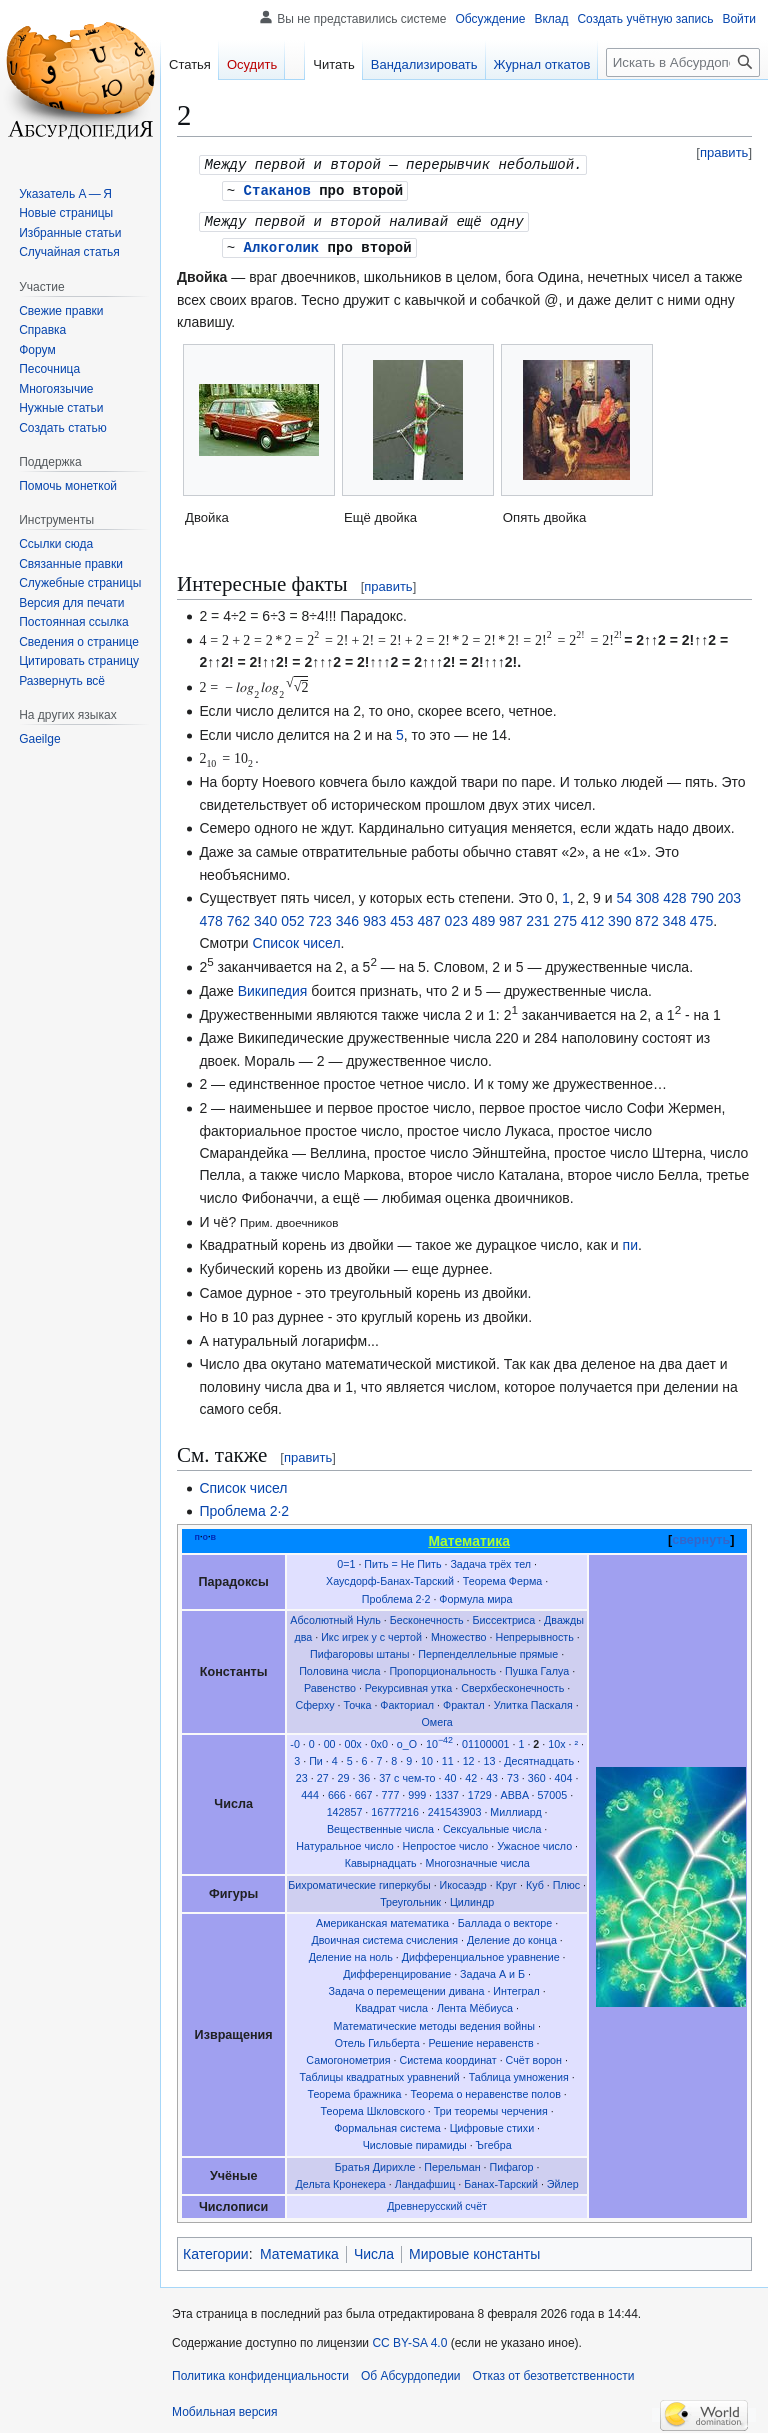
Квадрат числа (391, 2004)
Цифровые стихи (492, 2124)
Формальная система (387, 2124)
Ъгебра (494, 2141)
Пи (316, 1757)
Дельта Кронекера (341, 2180)
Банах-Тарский (501, 2180)
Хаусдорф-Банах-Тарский (390, 1577)
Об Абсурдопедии (411, 2372)
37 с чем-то (407, 1774)
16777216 (395, 1808)
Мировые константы (474, 2250)
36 (364, 1774)
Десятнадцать (539, 1757)
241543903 (455, 1808)
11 (448, 1757)
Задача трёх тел (490, 1560)
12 (469, 1757)
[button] (62, 681)
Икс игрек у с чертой (371, 1633)
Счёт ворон (534, 2056)
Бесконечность (427, 1616)
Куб (535, 1881)
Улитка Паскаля (533, 1701)
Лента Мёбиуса (475, 2004)
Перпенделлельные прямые (488, 1650)
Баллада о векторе (505, 1919)
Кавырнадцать (381, 1859)
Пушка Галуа (537, 1667)
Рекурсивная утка (408, 1684)
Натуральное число (344, 1842)
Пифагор (512, 2163)
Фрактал (464, 1701)
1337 (447, 1791)
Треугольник (410, 1898)
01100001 (486, 1740)
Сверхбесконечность (512, 1684)
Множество (459, 1633)
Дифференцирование (397, 1970)
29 (344, 1774)
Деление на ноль (351, 1953)
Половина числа (339, 1667)
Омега (437, 1718)
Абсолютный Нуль (335, 1616)
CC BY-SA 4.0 (409, 2339)
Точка (358, 1701)
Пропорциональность (442, 1667)
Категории (216, 2250)
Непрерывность (534, 1633)
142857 (345, 1808)
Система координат (447, 2056)
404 (564, 1774)
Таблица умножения (519, 2073)
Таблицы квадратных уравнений (380, 2073)
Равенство (330, 1684)
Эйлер (563, 2180)
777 (390, 1791)
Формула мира (475, 1595)
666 (337, 1791)
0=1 (346, 1560)
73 (513, 1774)
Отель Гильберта (377, 2039)
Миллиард (515, 1808)
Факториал (407, 1701)
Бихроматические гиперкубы (359, 1881)
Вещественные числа (380, 1825)
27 (323, 1774)
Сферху (315, 1701)
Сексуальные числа (492, 1825)
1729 (480, 1791)
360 (537, 1774)
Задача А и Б (492, 1970)
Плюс (566, 1881)
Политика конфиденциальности (260, 2372)
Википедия (273, 987)
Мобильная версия (225, 2408)
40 (450, 1774)
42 (471, 1774)
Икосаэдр (463, 1881)
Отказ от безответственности (554, 2372)
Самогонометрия (348, 2056)
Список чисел (297, 939)
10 (439, 1740)
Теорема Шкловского (373, 2107)
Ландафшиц (425, 2180)
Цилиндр (472, 1898)
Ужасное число (534, 1842)
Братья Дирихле (375, 2163)
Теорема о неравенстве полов (485, 2090)
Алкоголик (282, 243)
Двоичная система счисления (384, 1936)
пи (630, 1241)
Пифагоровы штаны (359, 1650)
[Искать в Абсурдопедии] (683, 62)
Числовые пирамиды (415, 2141)
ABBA (515, 1791)
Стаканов (277, 188)
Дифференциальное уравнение (481, 1953)
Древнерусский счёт (437, 2202)
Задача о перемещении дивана (407, 1987)
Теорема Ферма (502, 1577)
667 (364, 1791)
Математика (299, 2250)
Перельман (452, 2163)
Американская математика (382, 1919)
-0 (295, 1740)
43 (492, 1774)
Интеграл (516, 1987)
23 (302, 1774)
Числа (374, 2250)
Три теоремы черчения (491, 2107)
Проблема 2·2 (244, 1507)
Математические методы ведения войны (434, 2022)
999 (417, 1791)
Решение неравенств (481, 2039)
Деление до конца (512, 1936)
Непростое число (446, 1842)
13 (490, 1757)
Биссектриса (504, 1616)
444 (310, 1791)
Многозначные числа (478, 1859)
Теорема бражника (354, 2090)
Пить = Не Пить (402, 1560)
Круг (506, 1881)
